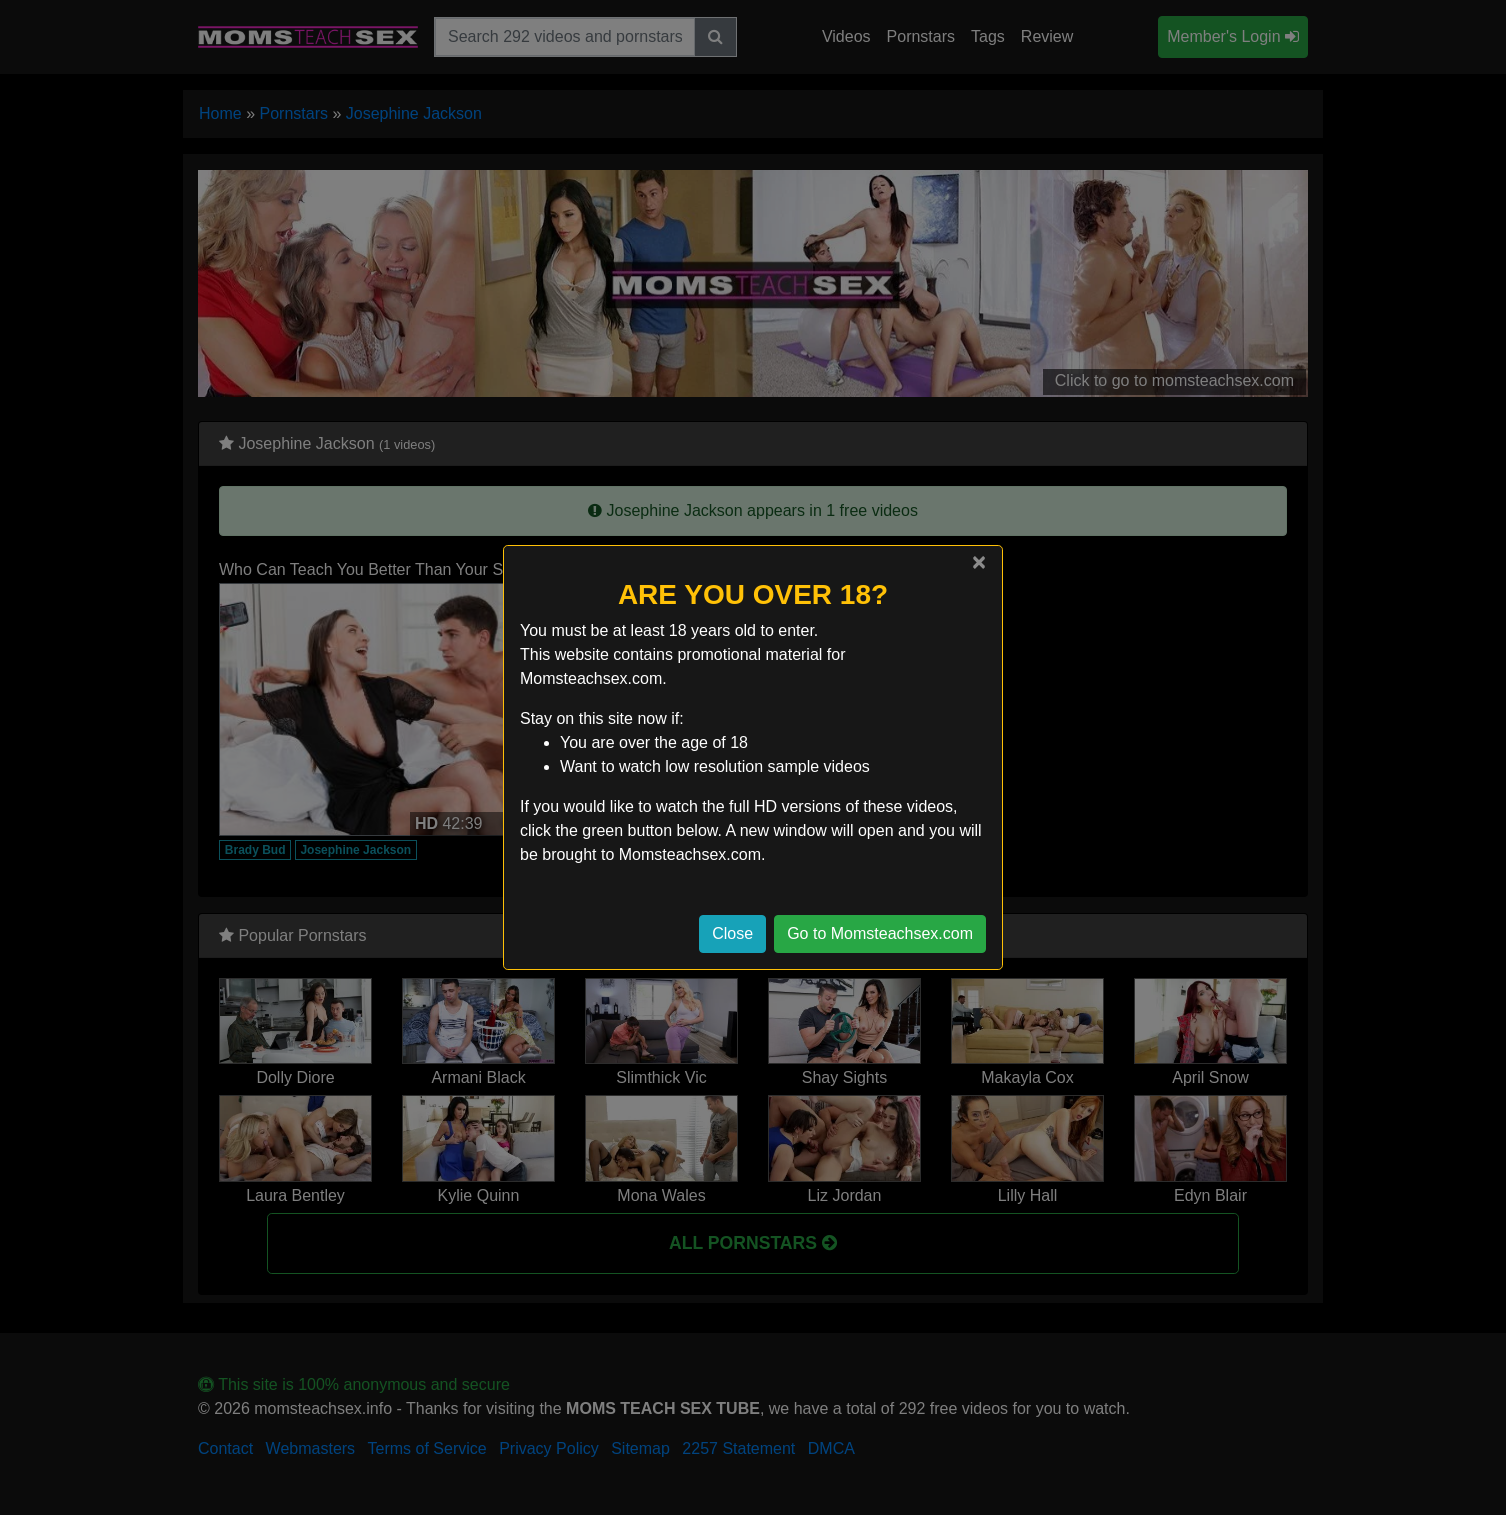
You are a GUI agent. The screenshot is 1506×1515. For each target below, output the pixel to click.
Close (732, 933)
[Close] (979, 562)
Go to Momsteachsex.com (880, 933)
